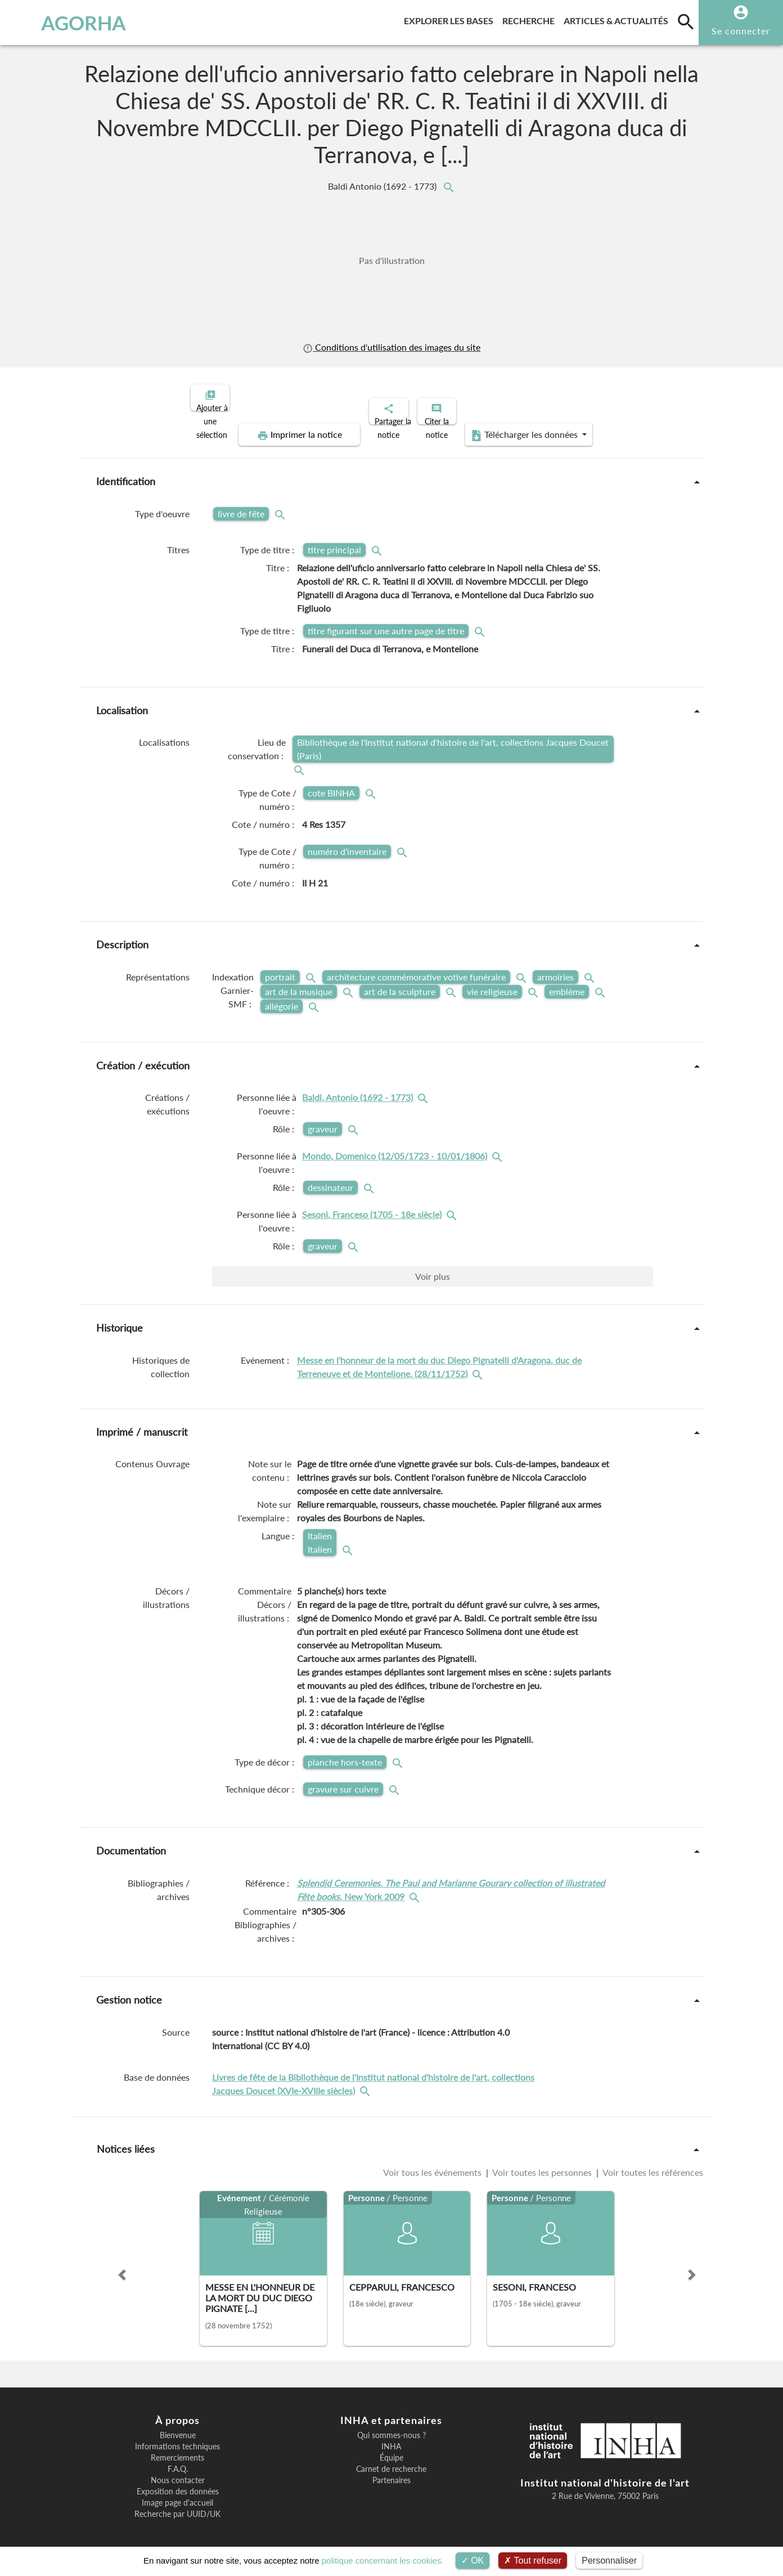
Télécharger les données (518, 425)
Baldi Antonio (383, 186)
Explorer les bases (451, 19)
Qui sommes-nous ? (391, 2426)
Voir (432, 1266)
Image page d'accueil (177, 2493)
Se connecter (741, 30)
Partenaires (391, 2471)
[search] (686, 21)
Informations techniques (177, 2437)
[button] (122, 2265)
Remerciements (177, 2448)
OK (472, 2560)
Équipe (391, 2448)
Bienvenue (178, 2426)
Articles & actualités (618, 19)
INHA (391, 2437)
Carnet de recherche (391, 2459)
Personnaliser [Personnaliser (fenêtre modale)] (609, 2560)
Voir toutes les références (652, 2162)
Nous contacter (178, 2471)
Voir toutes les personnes (542, 2162)
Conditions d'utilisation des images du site (391, 347)
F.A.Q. (178, 2459)
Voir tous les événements (433, 2162)
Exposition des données (178, 2482)
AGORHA (66, 22)
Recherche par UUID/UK (177, 2504)
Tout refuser (532, 2560)
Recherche (530, 19)
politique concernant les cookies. (383, 2560)
